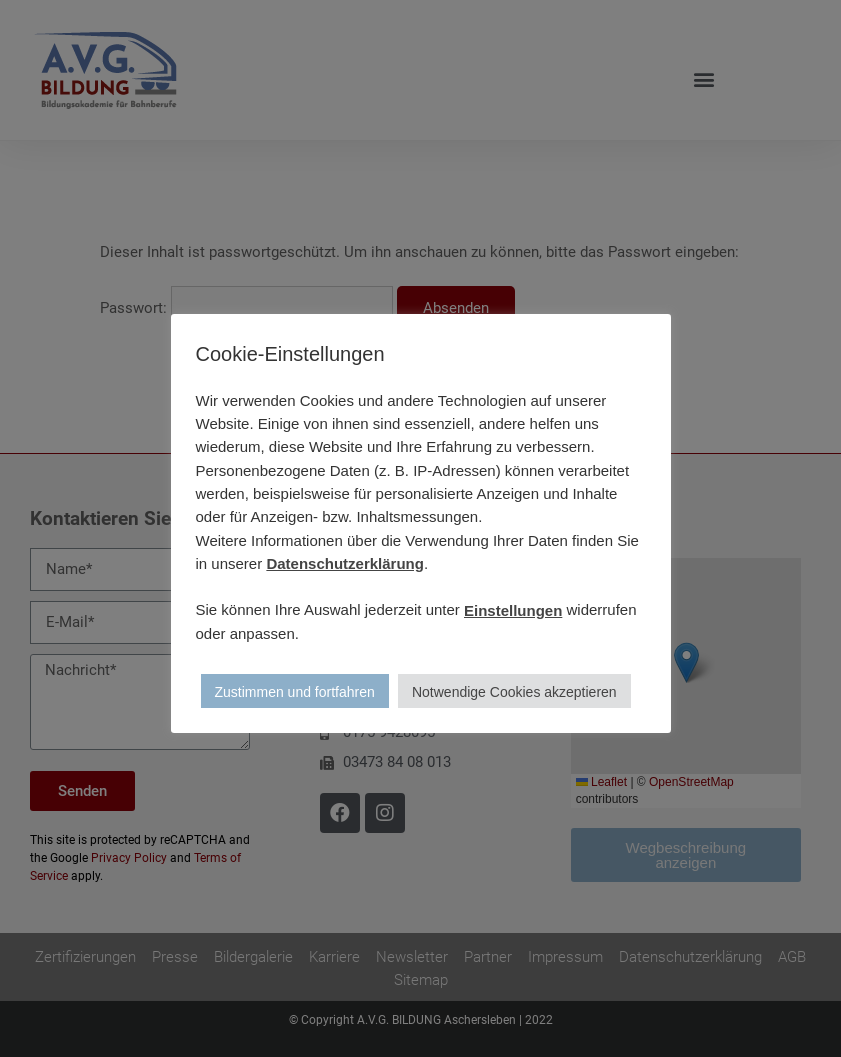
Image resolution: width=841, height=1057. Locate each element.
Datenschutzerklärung (345, 563)
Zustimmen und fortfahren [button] (295, 692)
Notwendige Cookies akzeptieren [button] (514, 692)
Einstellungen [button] (513, 610)
